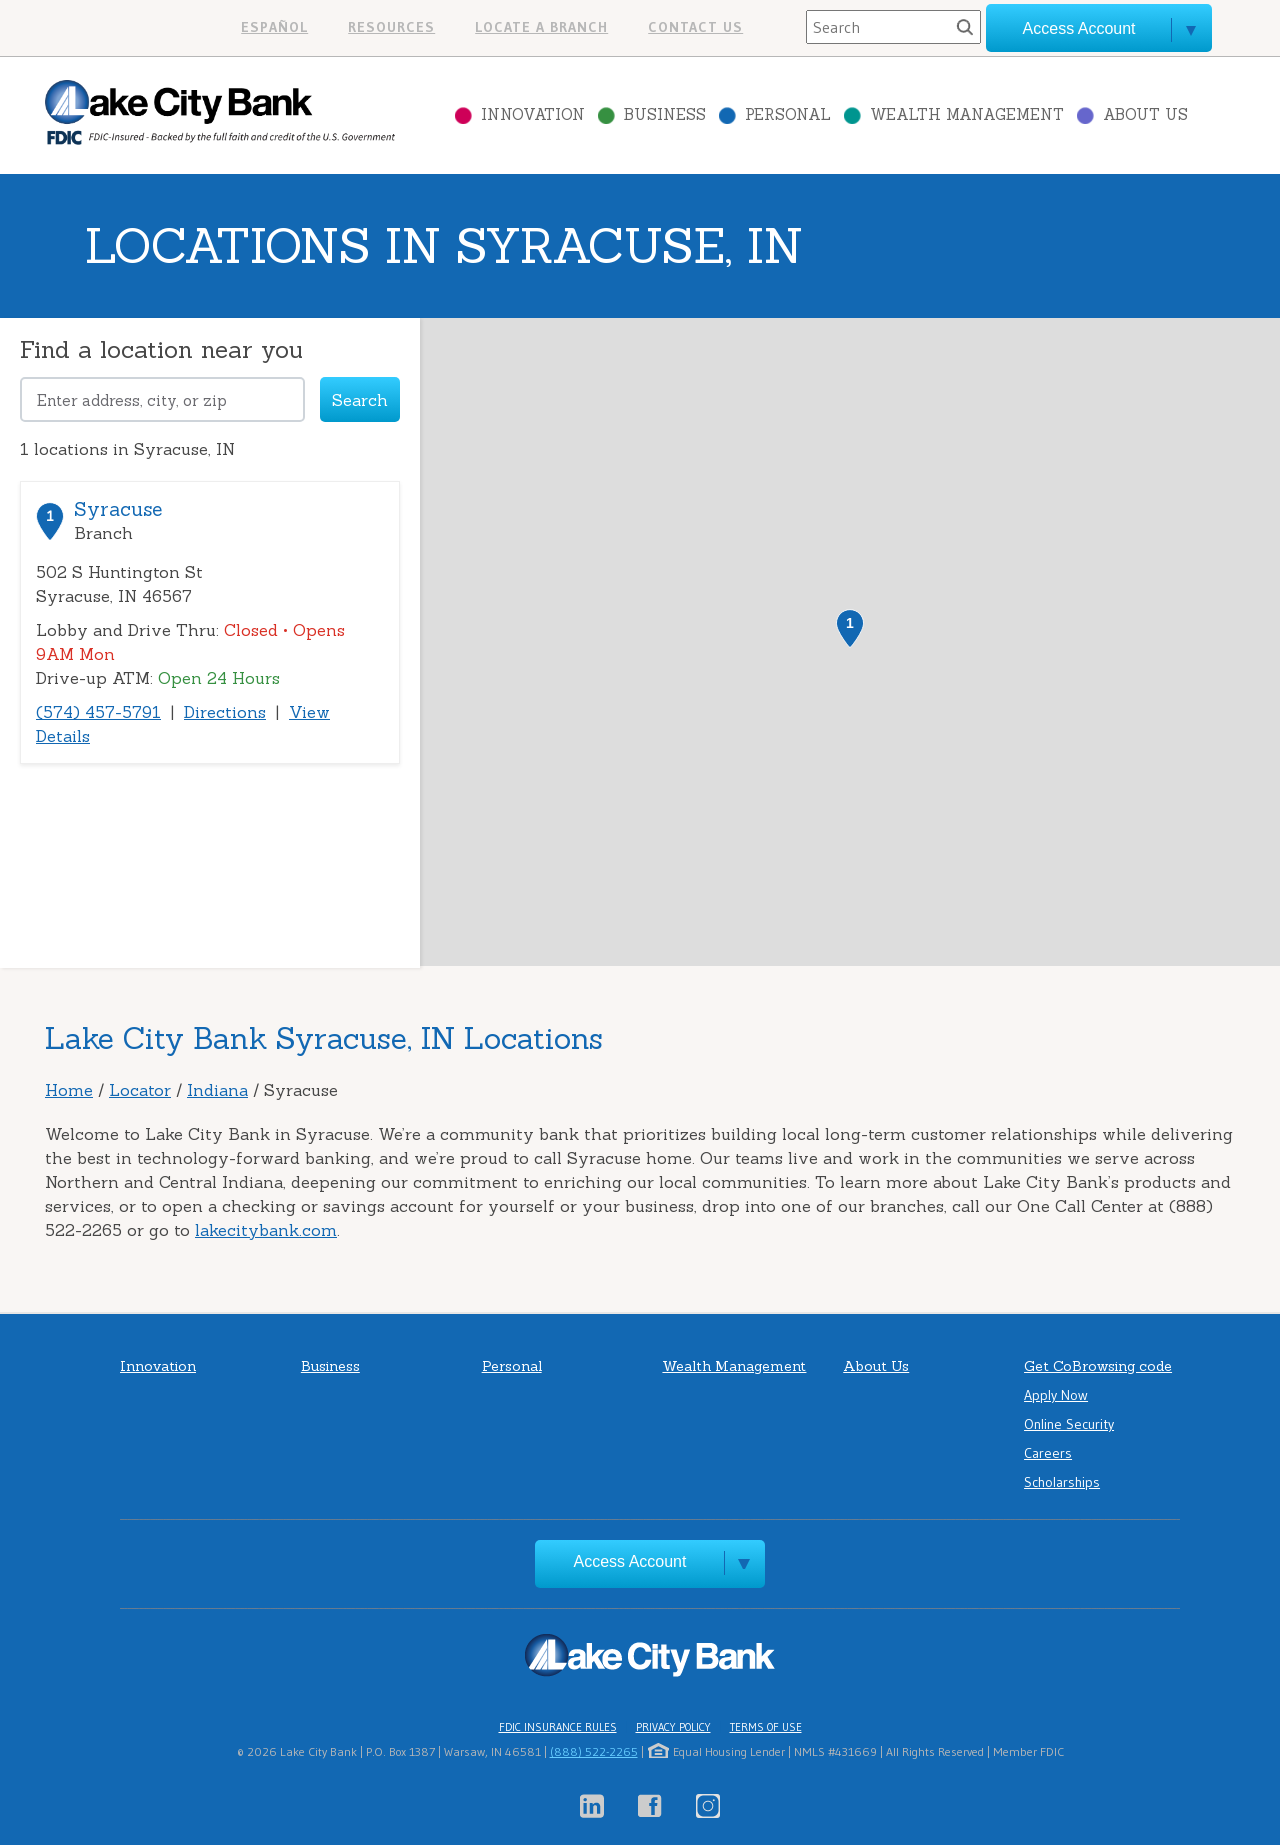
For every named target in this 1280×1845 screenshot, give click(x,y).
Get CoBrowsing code (1098, 1366)
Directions (225, 712)
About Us (1145, 114)
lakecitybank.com (266, 1230)
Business (665, 114)
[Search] (893, 27)
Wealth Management (967, 114)
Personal (788, 114)
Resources (391, 27)
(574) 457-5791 (98, 712)
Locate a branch (541, 27)
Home (69, 1090)
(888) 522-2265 (594, 1751)
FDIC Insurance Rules (558, 1727)
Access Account (630, 1561)
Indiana (217, 1090)
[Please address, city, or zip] (162, 399)
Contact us (695, 27)
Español (274, 27)
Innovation (533, 114)
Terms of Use (766, 1727)
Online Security (1069, 1424)
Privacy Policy (673, 1727)
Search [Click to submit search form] (360, 400)
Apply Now (1056, 1395)
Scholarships (1062, 1482)
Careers (1048, 1453)
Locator (140, 1090)
